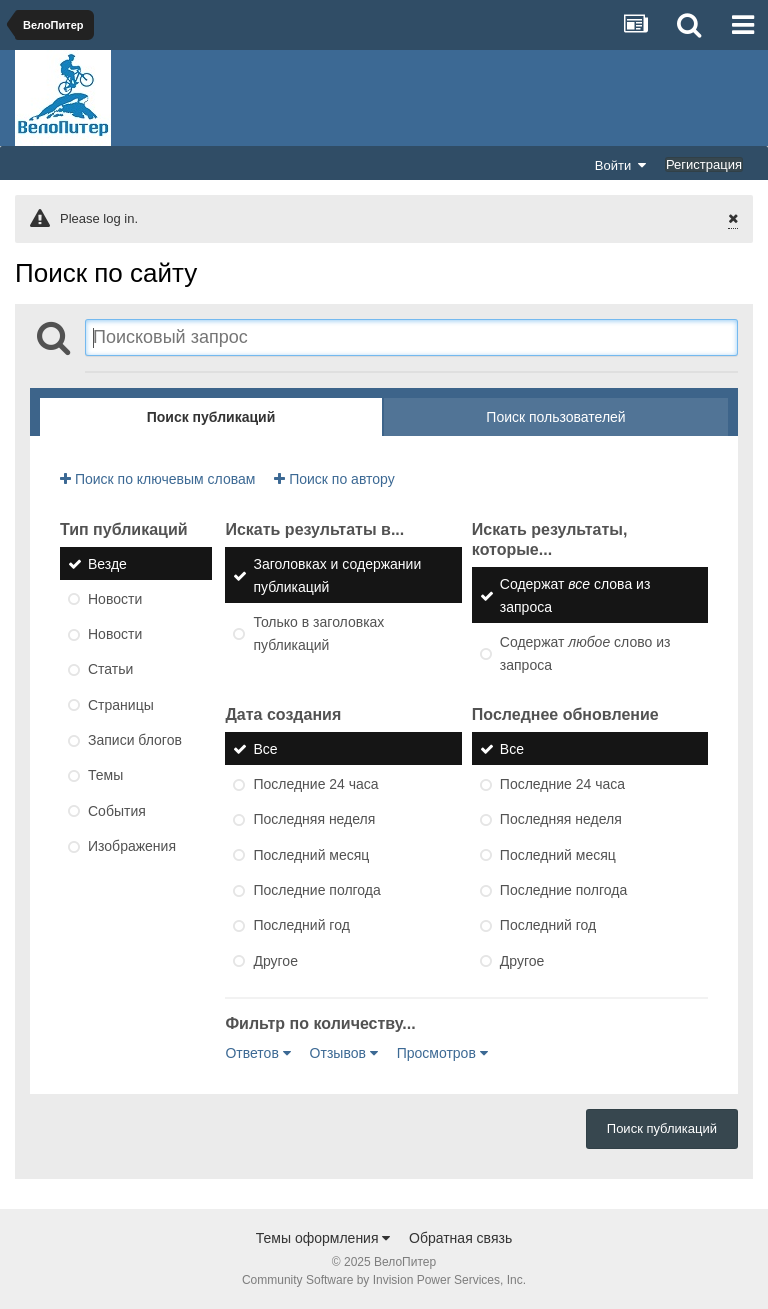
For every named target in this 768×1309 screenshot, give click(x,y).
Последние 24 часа (315, 784)
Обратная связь (460, 1238)
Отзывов (344, 1053)
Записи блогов (135, 740)
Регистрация (704, 164)
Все (265, 749)
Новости (115, 599)
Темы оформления (323, 1238)
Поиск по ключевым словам (157, 479)
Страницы (121, 705)
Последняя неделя (314, 820)
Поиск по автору (334, 479)
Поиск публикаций (662, 1128)
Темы (105, 776)
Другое (275, 961)
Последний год (301, 926)
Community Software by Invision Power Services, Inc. (384, 1280)
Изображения (132, 846)
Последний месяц (311, 855)
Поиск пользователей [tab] (555, 417)
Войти (621, 165)
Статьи (110, 670)
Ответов (257, 1053)
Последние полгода (316, 890)
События (117, 811)
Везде (107, 564)
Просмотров (442, 1053)
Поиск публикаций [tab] (211, 417)
